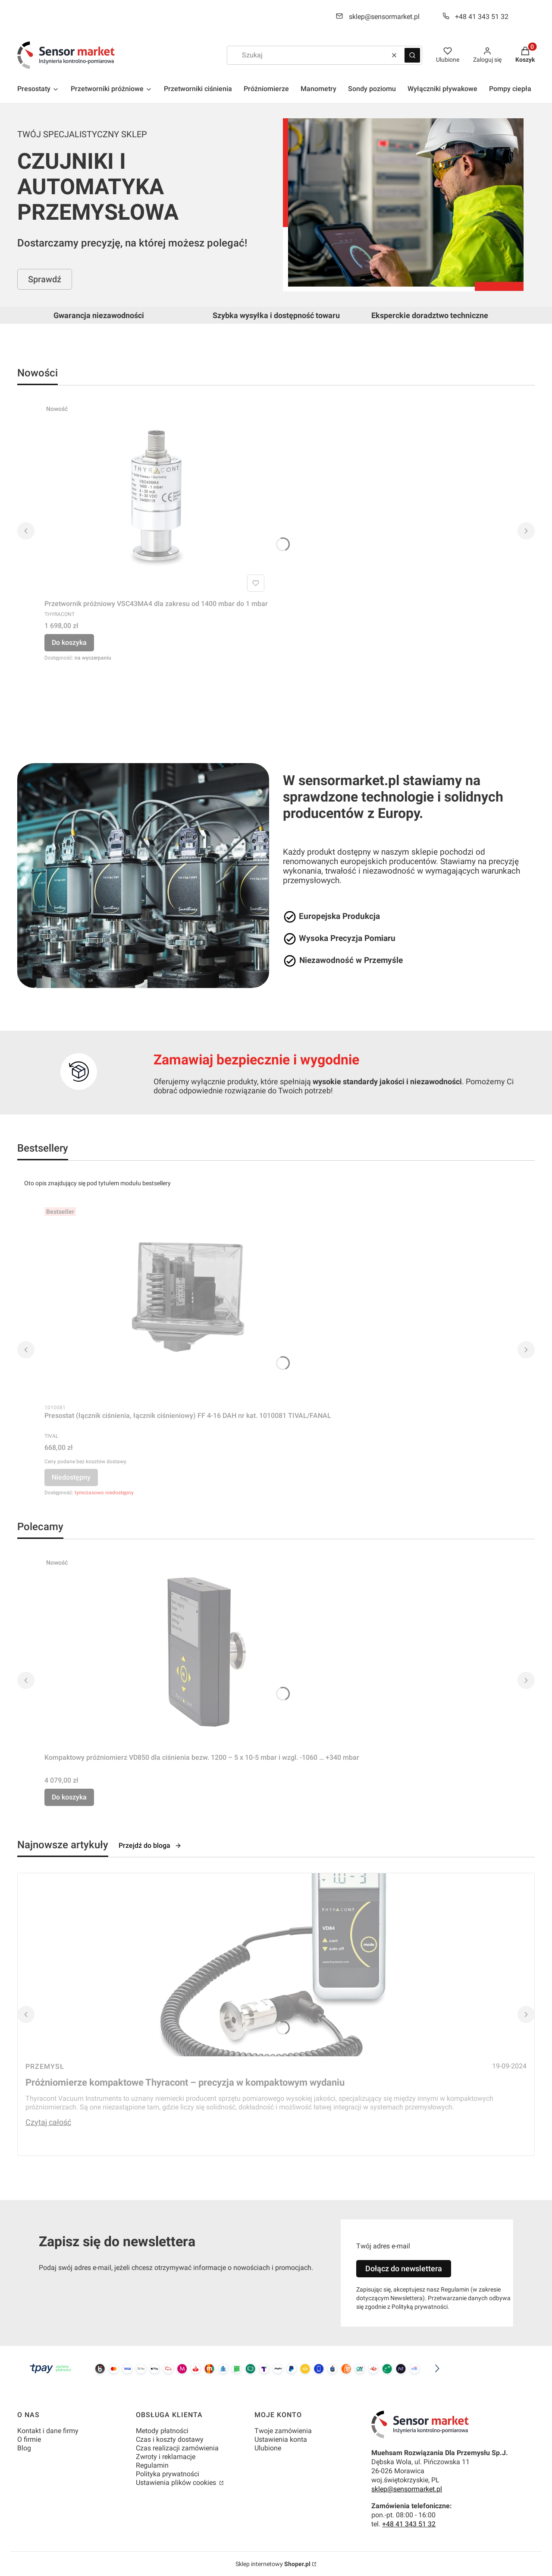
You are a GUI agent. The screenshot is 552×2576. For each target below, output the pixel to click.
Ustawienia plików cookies (177, 2482)
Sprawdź (44, 279)
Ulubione (267, 2448)
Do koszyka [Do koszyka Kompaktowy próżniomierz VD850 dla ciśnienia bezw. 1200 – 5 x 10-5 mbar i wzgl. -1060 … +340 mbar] (69, 1797)
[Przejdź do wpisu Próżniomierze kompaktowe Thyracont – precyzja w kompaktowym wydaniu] (276, 1964)
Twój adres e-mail (383, 2246)
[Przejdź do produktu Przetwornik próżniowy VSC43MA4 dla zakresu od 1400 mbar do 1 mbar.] (156, 498)
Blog (24, 2448)
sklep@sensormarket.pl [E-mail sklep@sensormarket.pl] (384, 17)
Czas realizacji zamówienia (177, 2448)
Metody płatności (162, 2431)
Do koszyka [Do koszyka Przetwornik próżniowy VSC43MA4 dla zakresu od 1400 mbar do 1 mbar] (69, 642)
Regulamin (152, 2465)
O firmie (29, 2439)
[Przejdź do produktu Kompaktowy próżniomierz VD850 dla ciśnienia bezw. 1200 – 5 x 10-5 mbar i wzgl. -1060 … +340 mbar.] (202, 1652)
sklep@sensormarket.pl (406, 2489)
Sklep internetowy (272, 2563)
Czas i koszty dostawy (170, 2439)
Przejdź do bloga (150, 1845)
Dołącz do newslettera (403, 2268)
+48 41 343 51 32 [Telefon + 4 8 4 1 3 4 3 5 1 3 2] (481, 17)
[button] (412, 55)
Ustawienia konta (280, 2439)
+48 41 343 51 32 (409, 2524)
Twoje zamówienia (283, 2431)
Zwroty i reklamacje (165, 2457)
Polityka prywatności (167, 2474)
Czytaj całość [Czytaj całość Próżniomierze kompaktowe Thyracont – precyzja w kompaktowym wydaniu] (48, 2122)
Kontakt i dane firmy (47, 2431)
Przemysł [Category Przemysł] (44, 2066)
